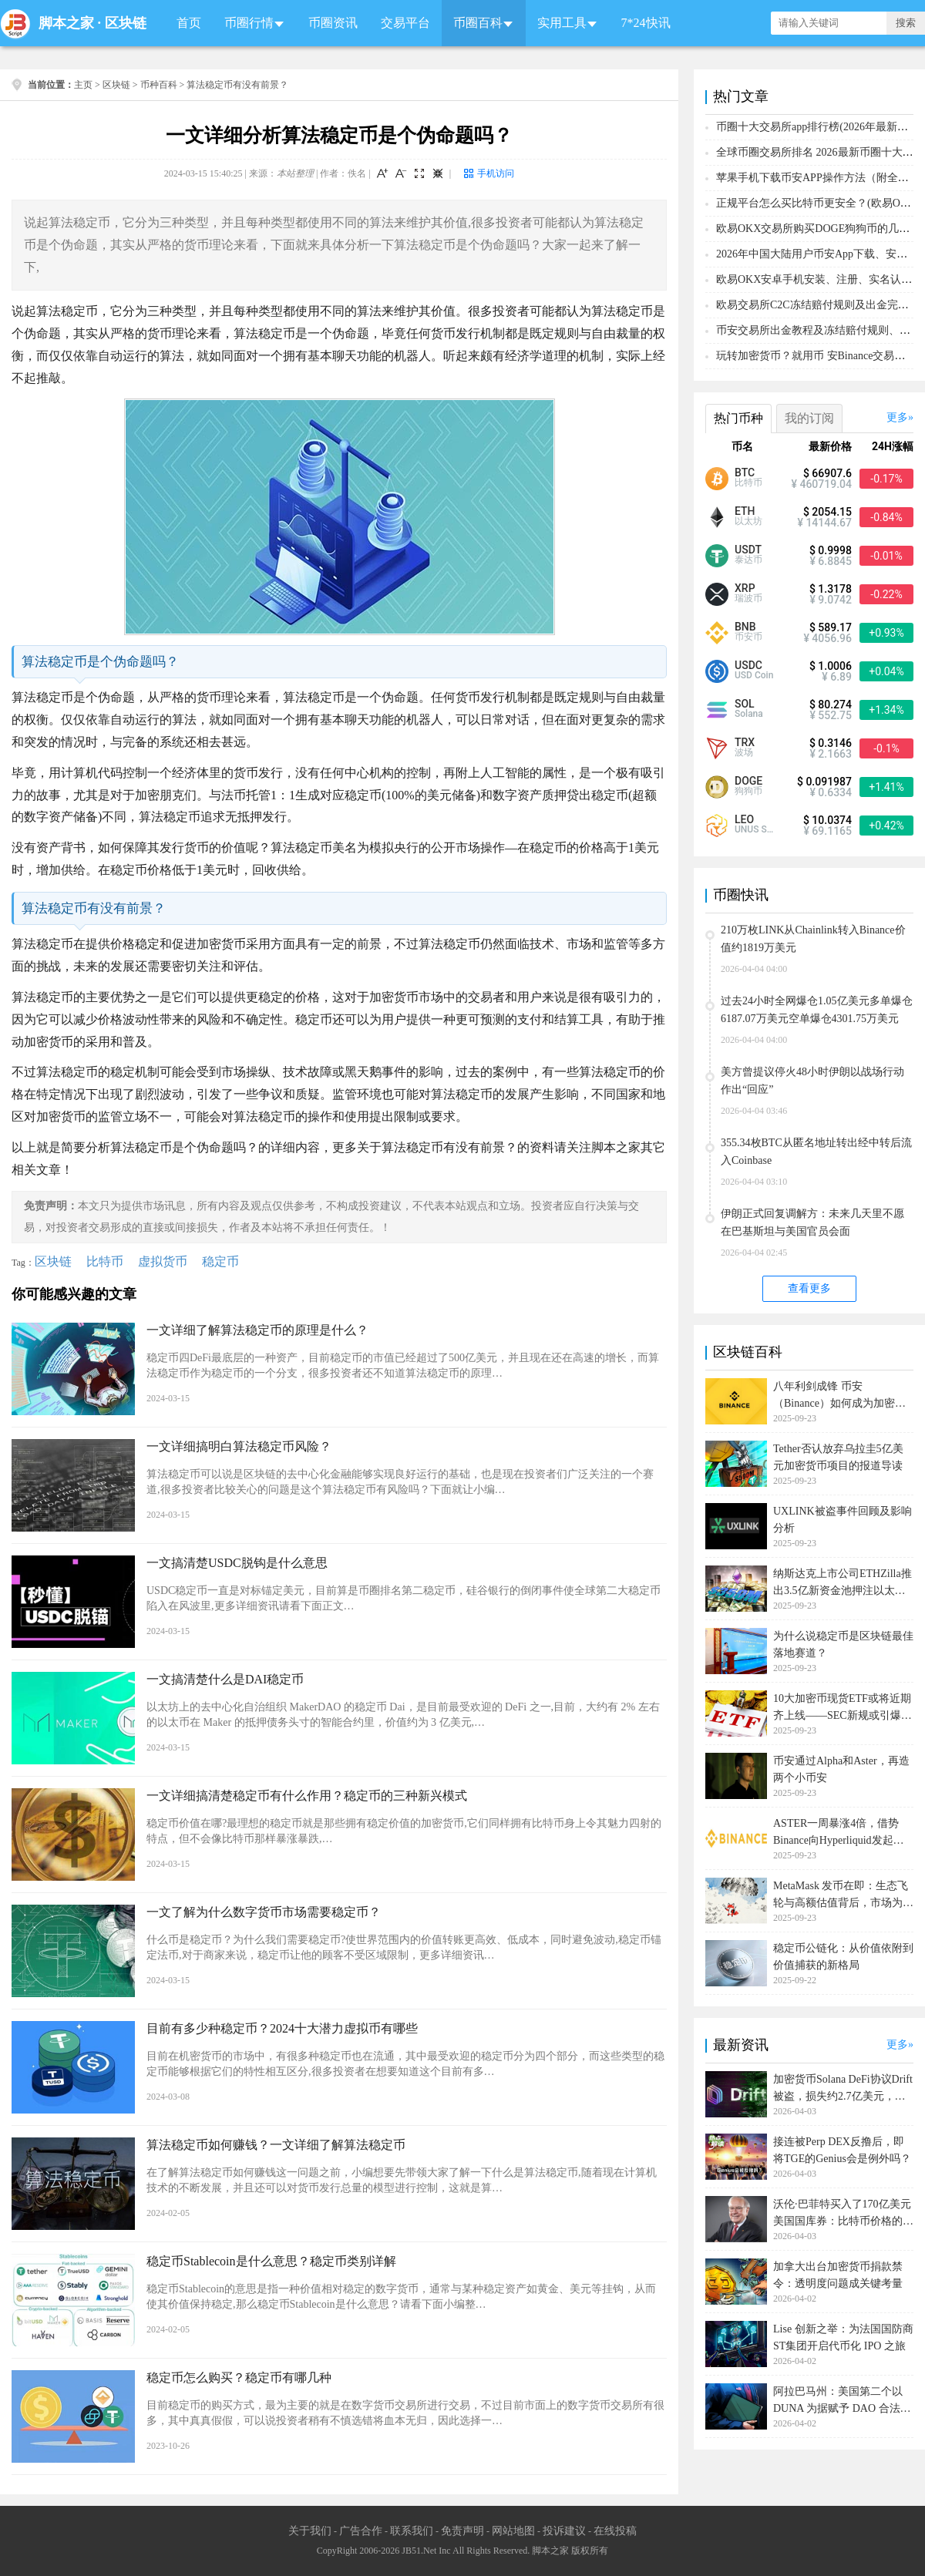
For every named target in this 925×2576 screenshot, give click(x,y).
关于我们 (309, 2531)
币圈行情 (249, 22)
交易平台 (405, 22)
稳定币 (220, 1261)
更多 (897, 417)
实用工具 (562, 22)
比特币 (104, 1261)
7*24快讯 (646, 22)
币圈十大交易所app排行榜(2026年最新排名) (819, 127)
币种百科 (158, 84)
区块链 (125, 23)
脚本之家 (66, 23)
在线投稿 (615, 2531)
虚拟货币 (162, 1261)
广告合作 (360, 2531)
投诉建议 (564, 2531)
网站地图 (513, 2531)
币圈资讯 (333, 22)
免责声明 (462, 2531)
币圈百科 (478, 22)
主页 (83, 84)
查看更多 (809, 1288)
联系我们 (411, 2531)
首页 (189, 22)
